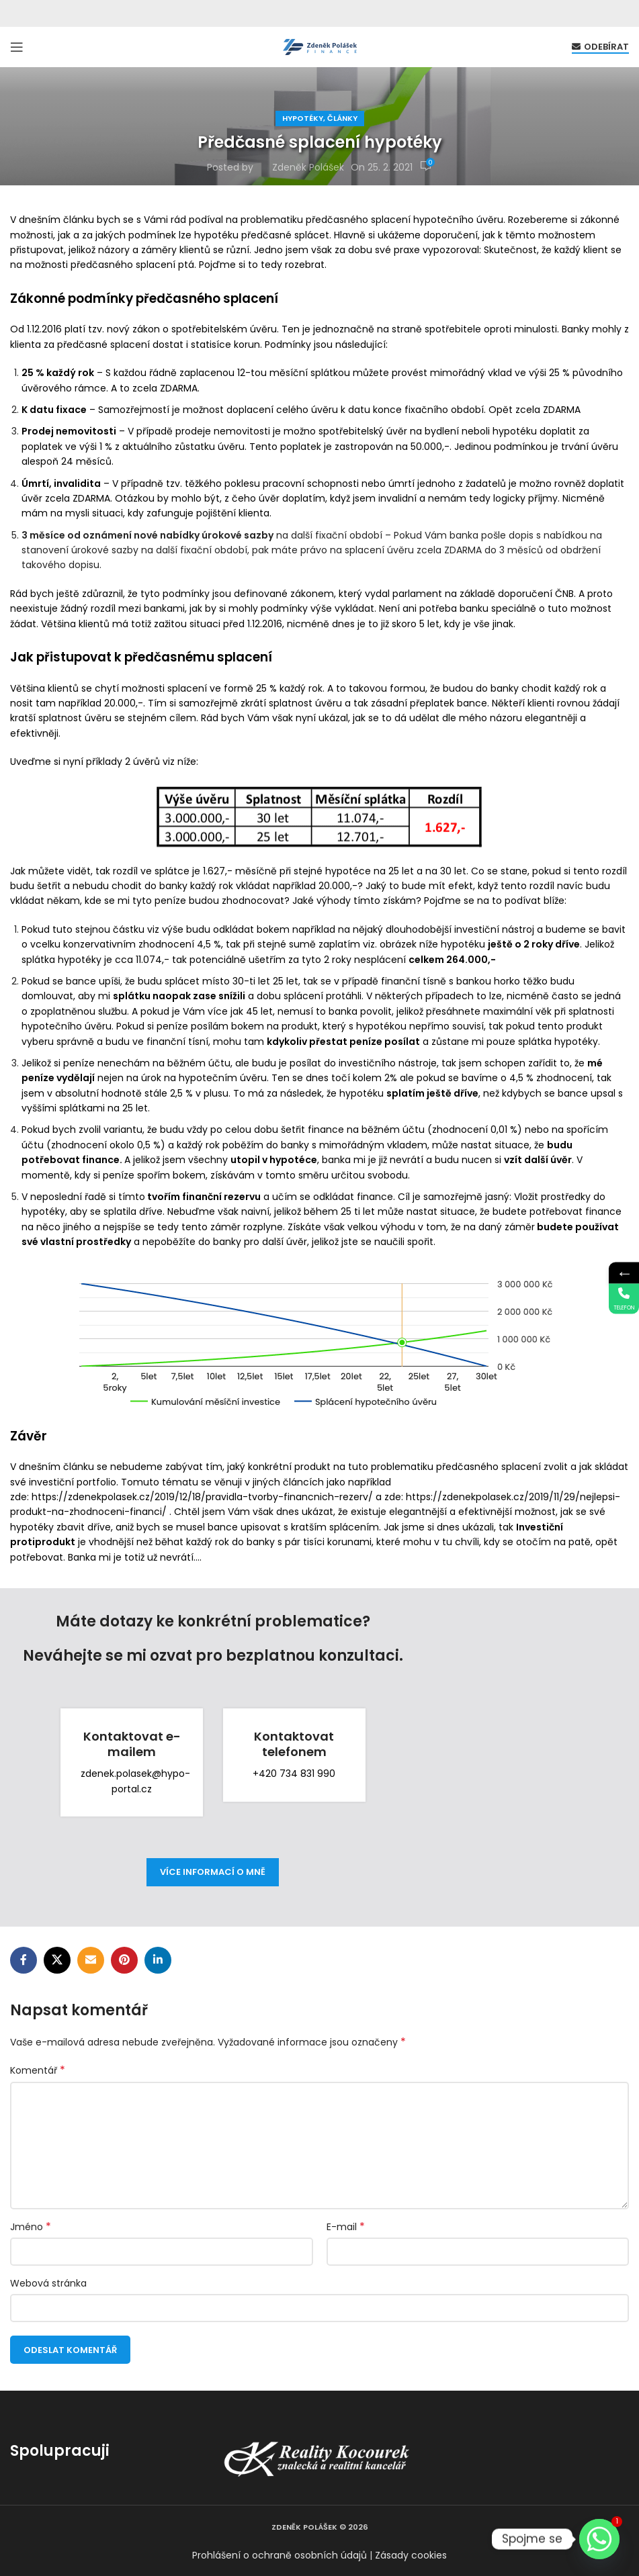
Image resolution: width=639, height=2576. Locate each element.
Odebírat (600, 47)
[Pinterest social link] (124, 1960)
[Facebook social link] (23, 1960)
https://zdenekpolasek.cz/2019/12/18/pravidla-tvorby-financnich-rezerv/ (202, 1497)
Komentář (37, 2070)
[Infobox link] (131, 1762)
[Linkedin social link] (157, 1960)
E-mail (346, 2226)
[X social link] (57, 1960)
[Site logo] (320, 46)
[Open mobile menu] (16, 47)
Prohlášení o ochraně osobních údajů (279, 2555)
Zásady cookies (411, 2555)
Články (342, 118)
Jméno (30, 2226)
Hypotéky (302, 118)
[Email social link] (90, 1960)
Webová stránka (48, 2283)
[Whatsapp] (599, 2539)
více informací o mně (212, 1872)
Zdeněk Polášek (308, 167)
